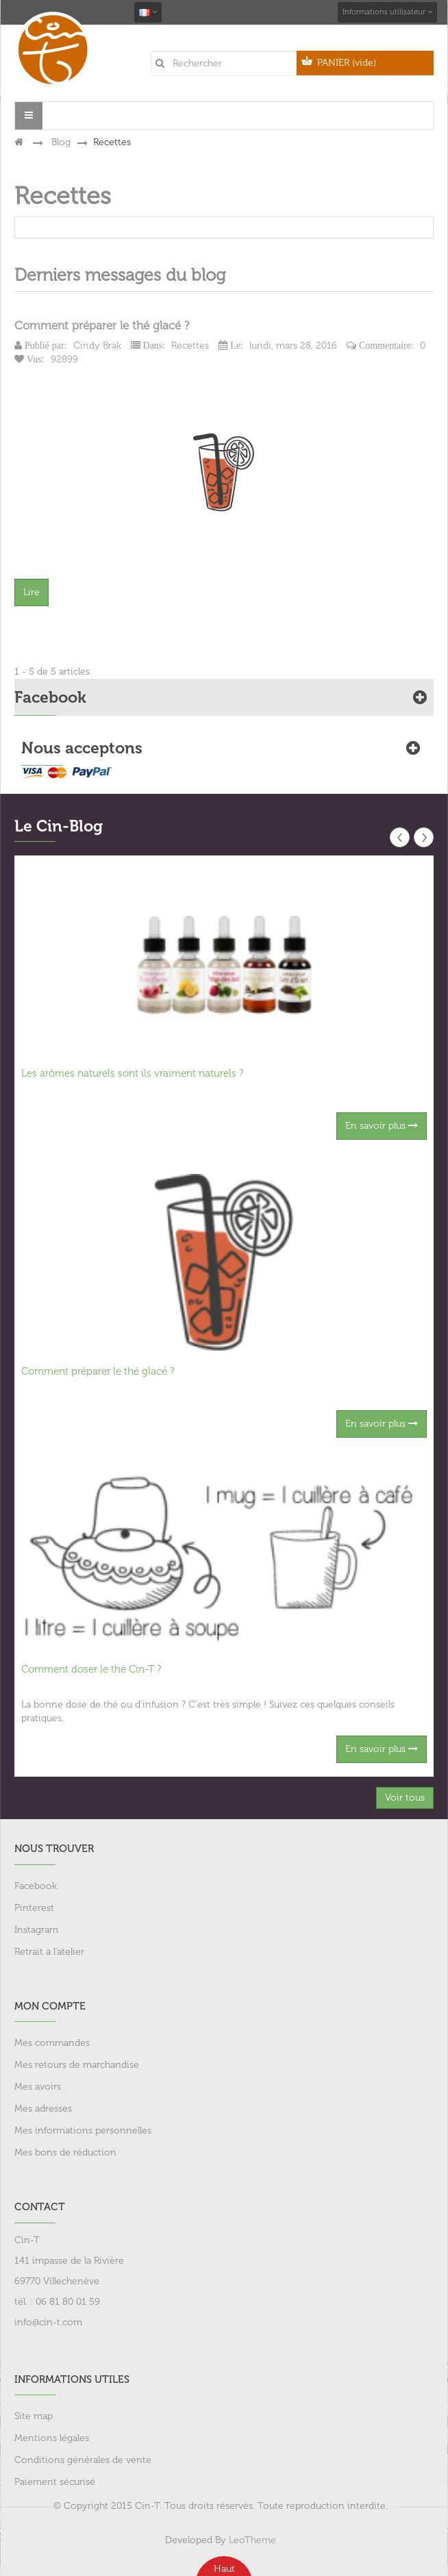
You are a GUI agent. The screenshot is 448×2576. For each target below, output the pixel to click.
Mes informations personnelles (82, 2130)
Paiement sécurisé (54, 2482)
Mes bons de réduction (65, 2152)
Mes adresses (43, 2108)
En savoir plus (381, 1125)
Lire (31, 592)
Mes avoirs (37, 2086)
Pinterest (34, 1908)
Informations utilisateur (387, 12)
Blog (61, 142)
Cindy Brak (97, 345)
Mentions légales (51, 2438)
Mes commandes (52, 2043)
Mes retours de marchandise (76, 2065)
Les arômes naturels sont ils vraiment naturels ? (132, 1073)
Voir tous (405, 1797)
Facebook (35, 1886)
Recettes (190, 345)
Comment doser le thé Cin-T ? (91, 1669)
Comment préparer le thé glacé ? (101, 325)
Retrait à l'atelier (49, 1952)
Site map (33, 2416)
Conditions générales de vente (82, 2460)
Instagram (36, 1930)
